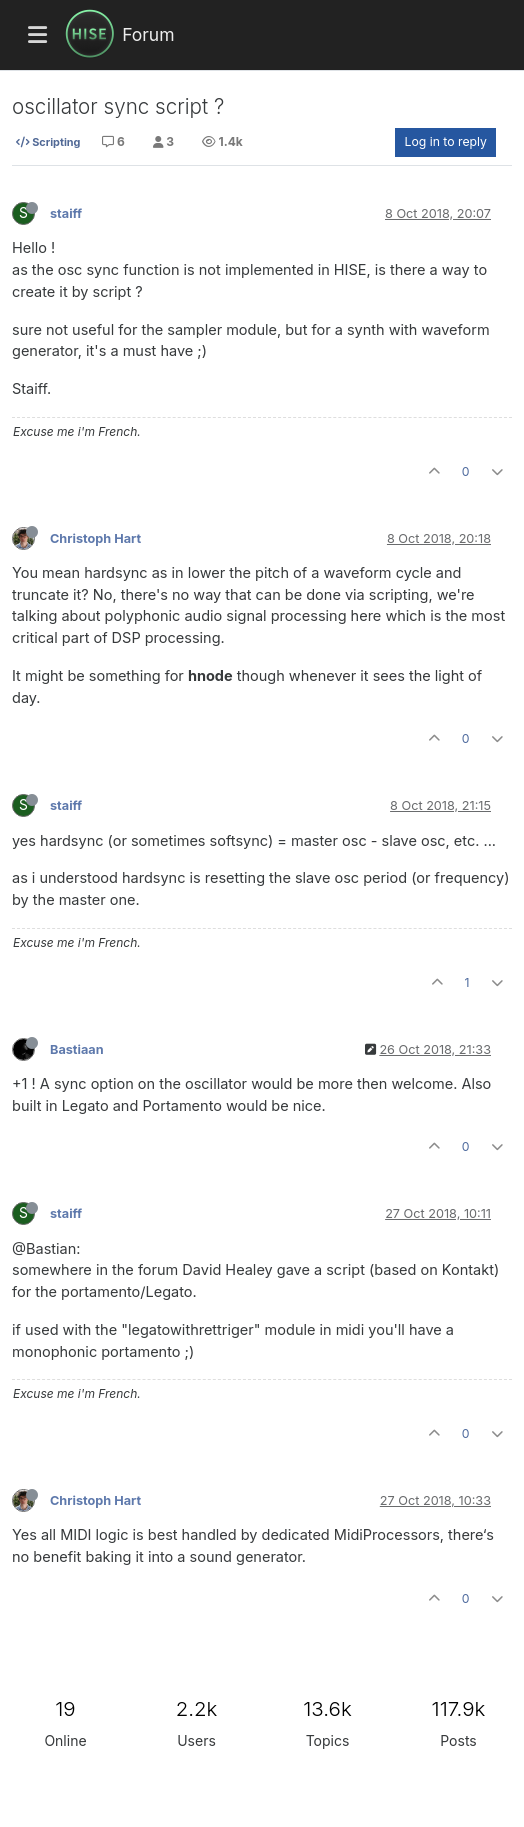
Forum (148, 34)
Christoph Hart (95, 538)
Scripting (48, 142)
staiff (66, 213)
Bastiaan (77, 1049)
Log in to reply (445, 141)
